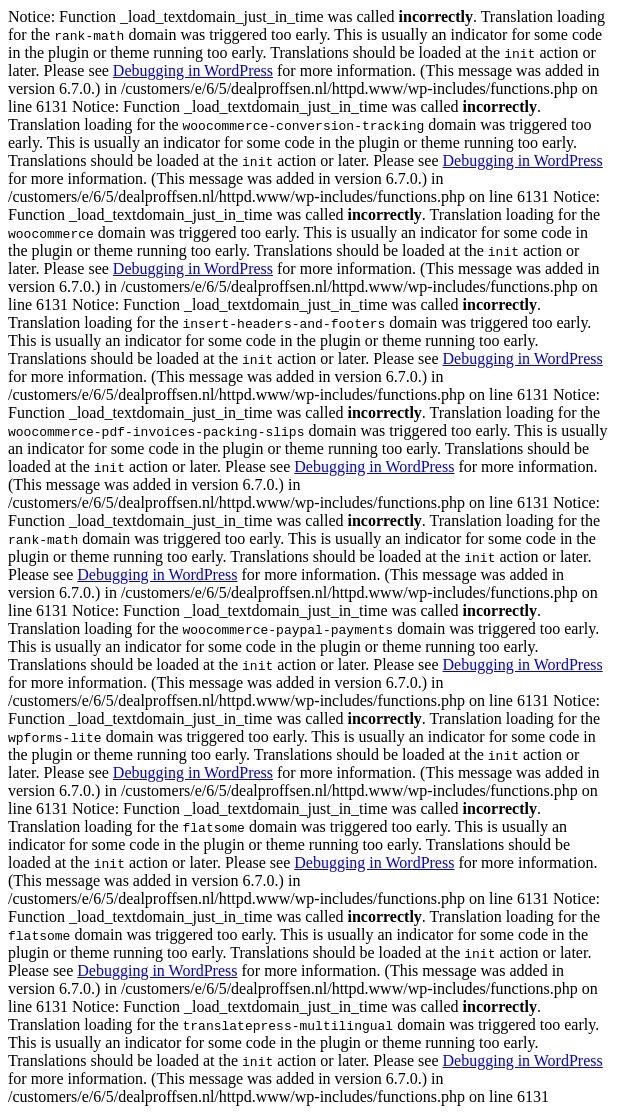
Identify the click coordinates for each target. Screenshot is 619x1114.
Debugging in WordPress (193, 70)
